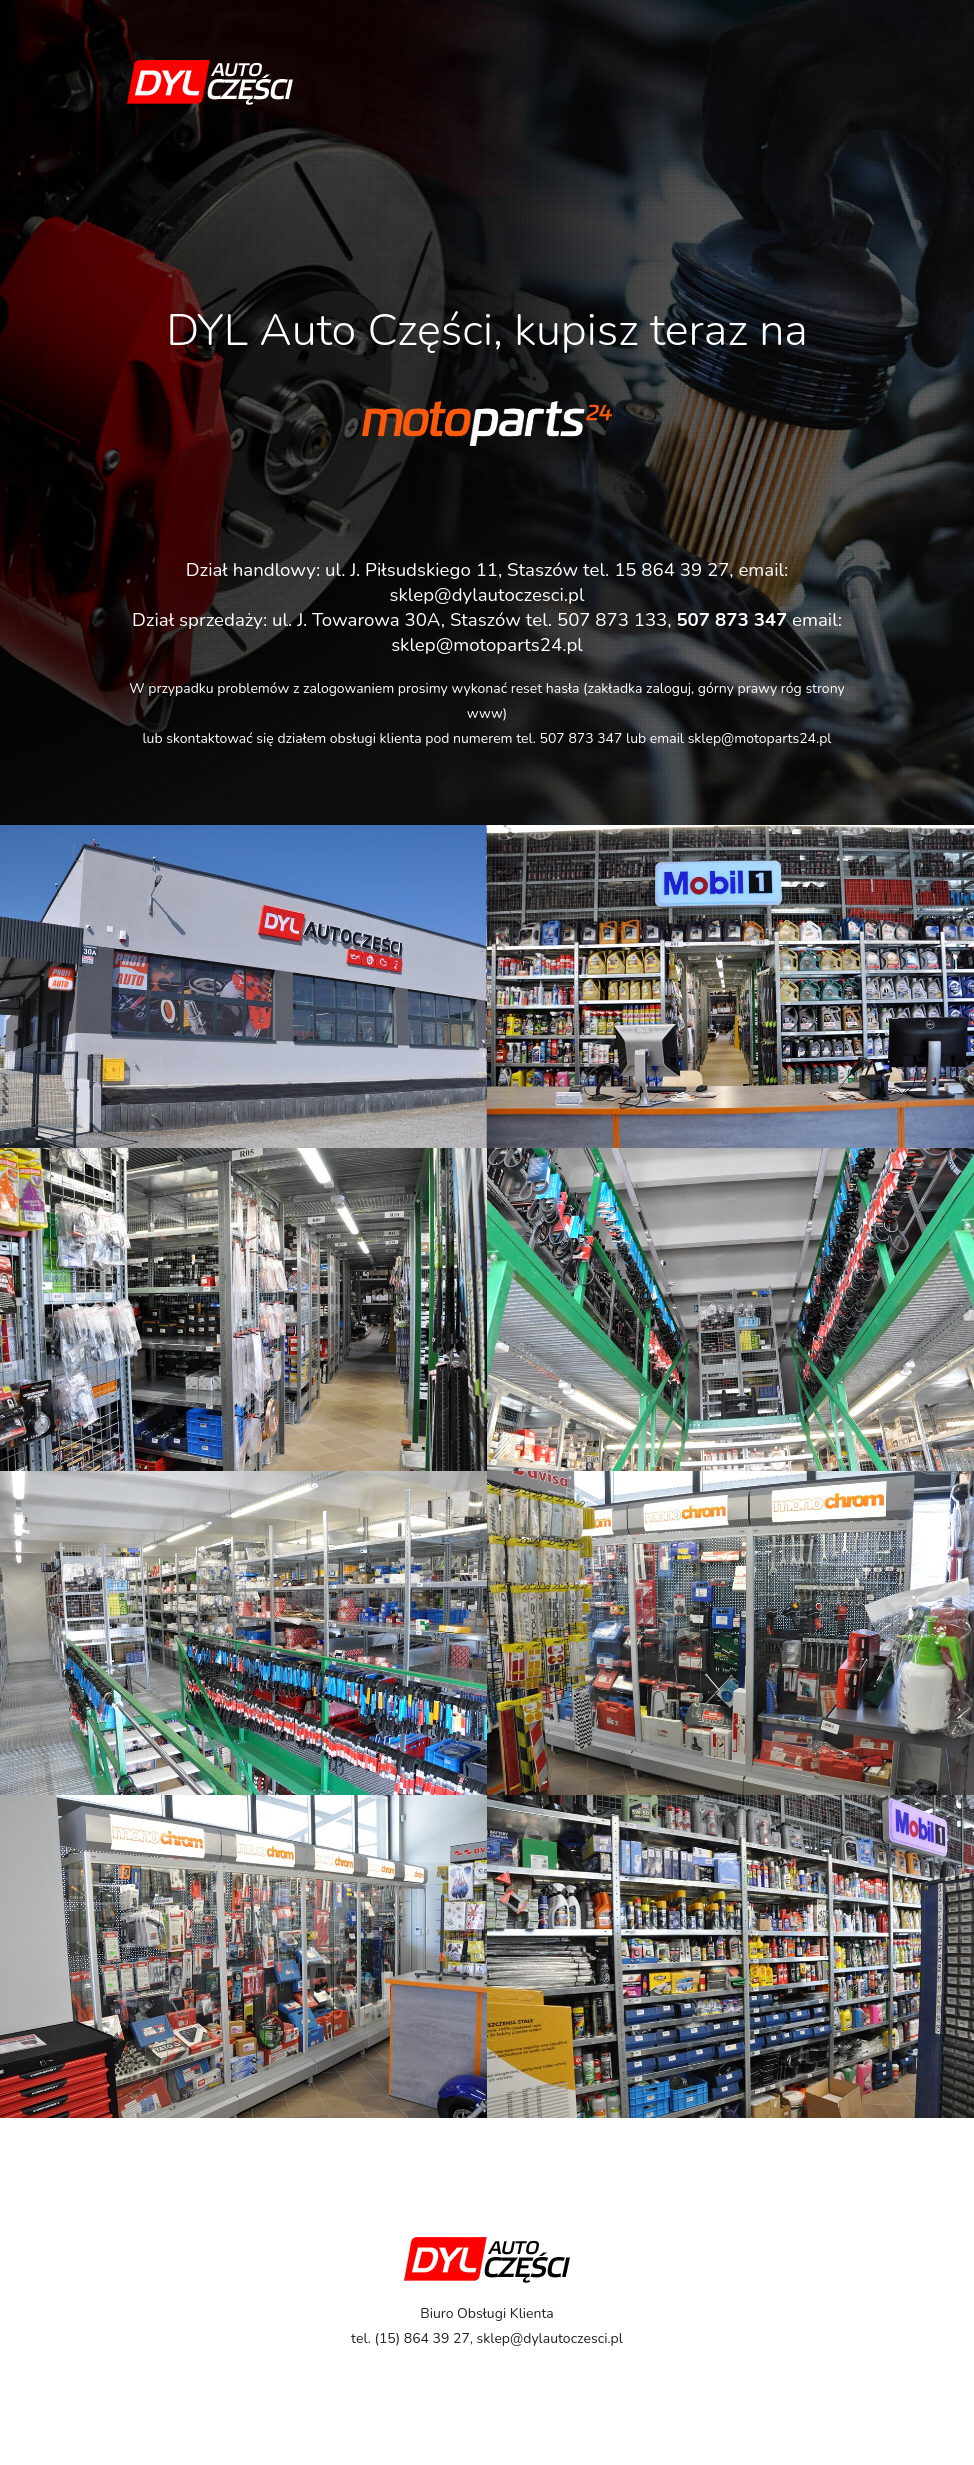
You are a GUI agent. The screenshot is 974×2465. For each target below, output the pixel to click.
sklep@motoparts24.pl (760, 738)
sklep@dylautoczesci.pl (487, 595)
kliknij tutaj (482, 497)
